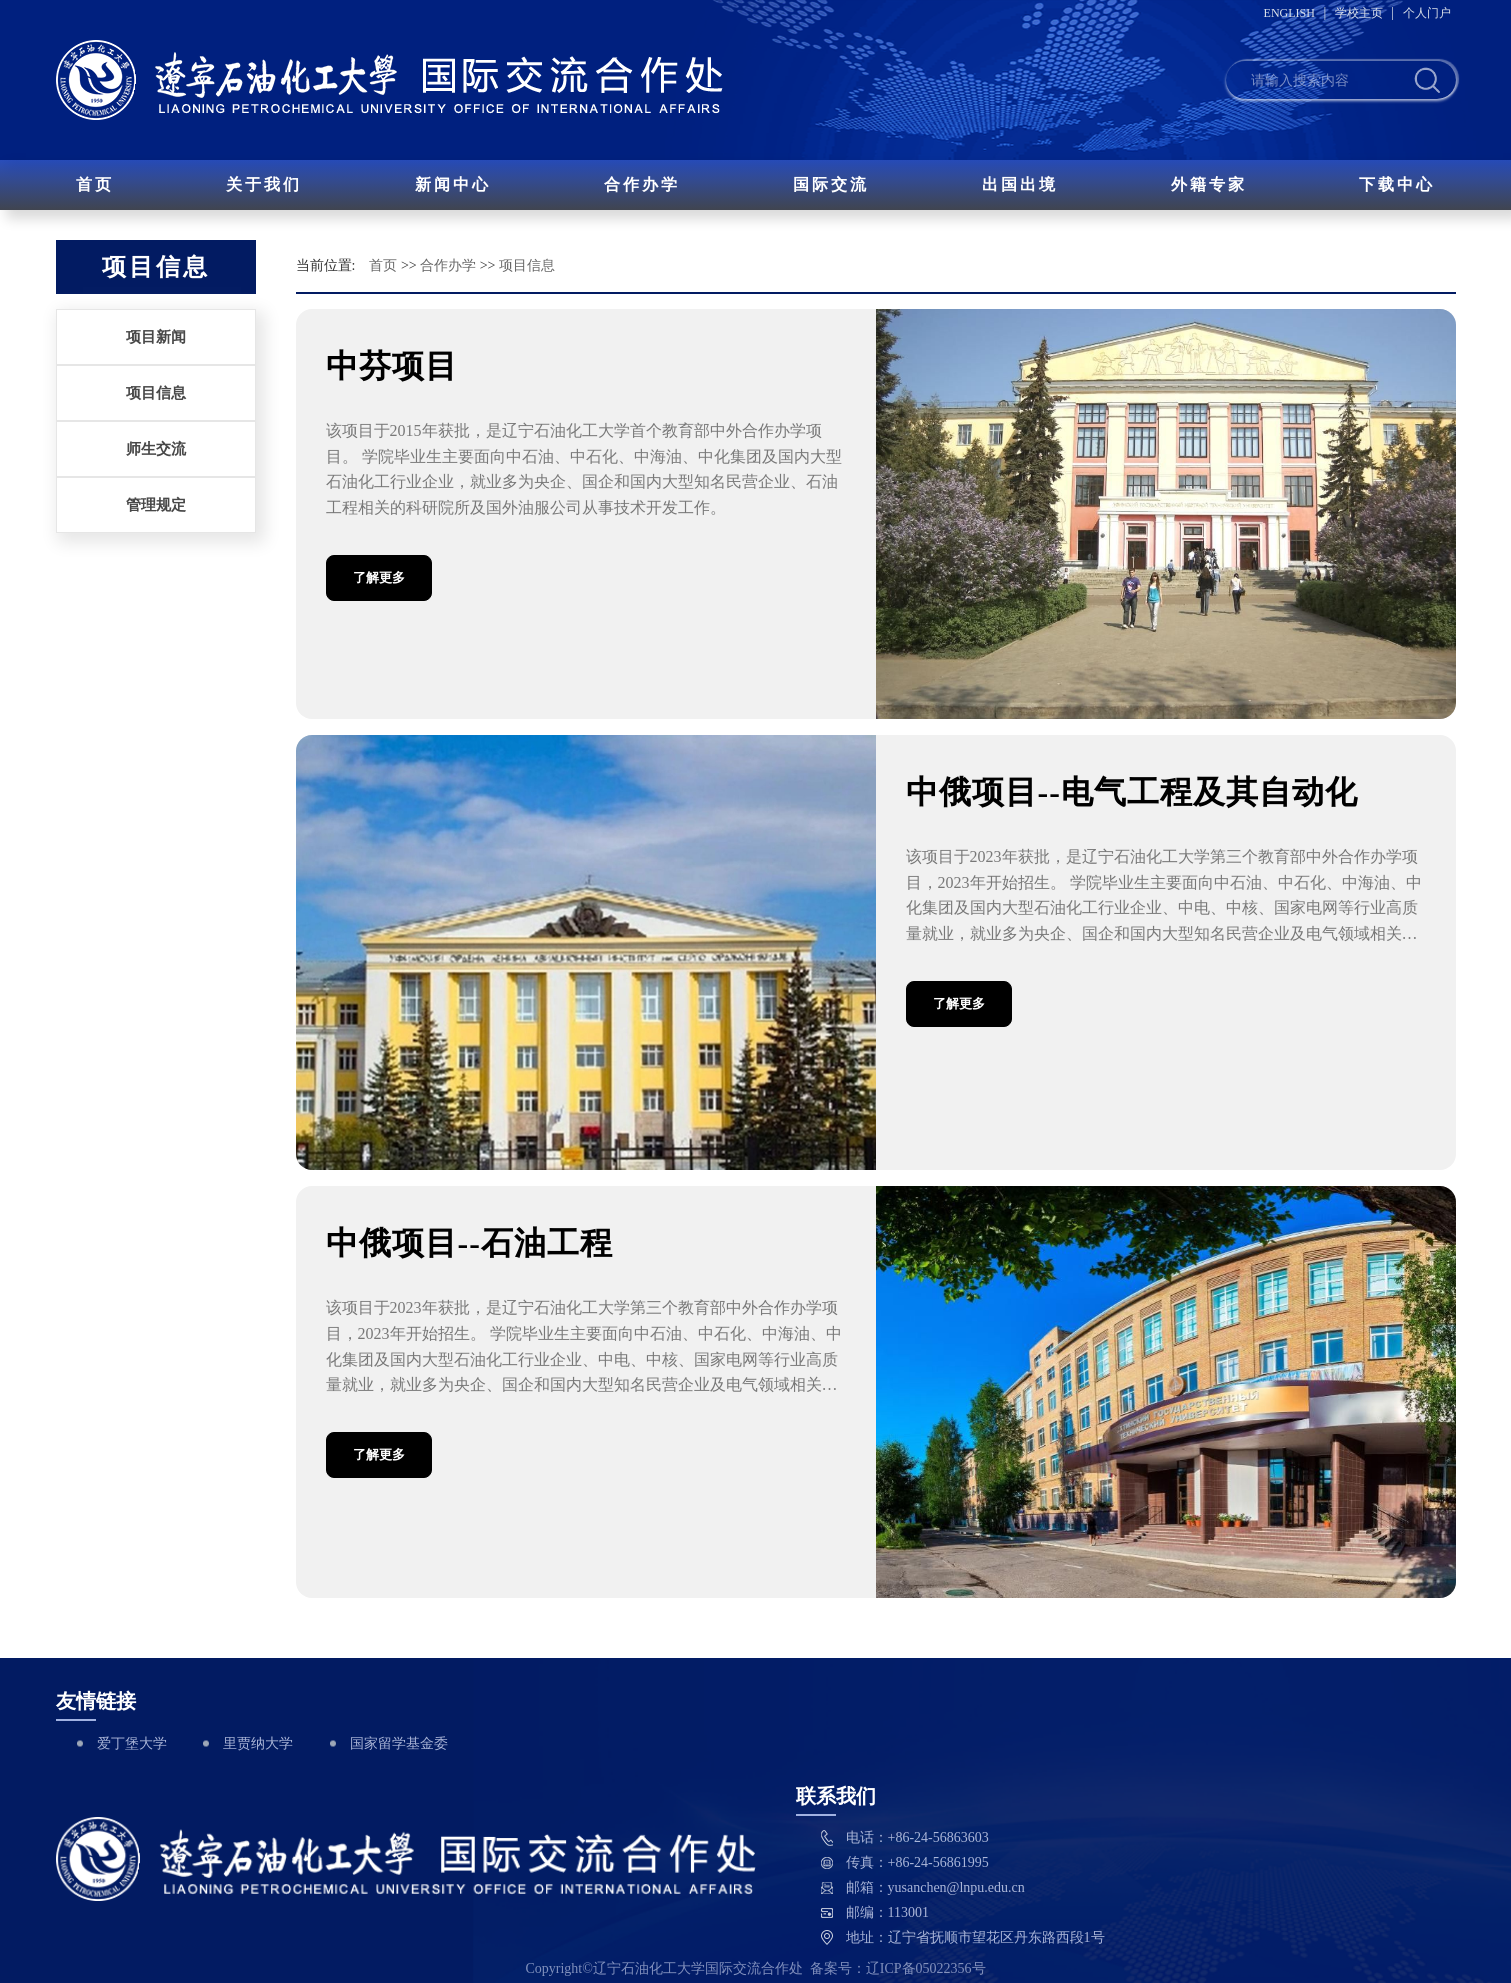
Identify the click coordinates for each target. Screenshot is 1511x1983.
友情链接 (96, 1701)
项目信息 (156, 393)
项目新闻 (156, 337)
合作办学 (642, 184)
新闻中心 (453, 184)
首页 (95, 184)
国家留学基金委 (399, 1743)
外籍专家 (1209, 184)
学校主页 (1359, 13)
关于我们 (264, 184)
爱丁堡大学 (132, 1743)
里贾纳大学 (258, 1743)
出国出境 (1020, 184)
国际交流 (831, 184)
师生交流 (156, 449)
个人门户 (1427, 13)
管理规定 (156, 505)
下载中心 (1397, 184)
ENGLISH (1289, 13)
